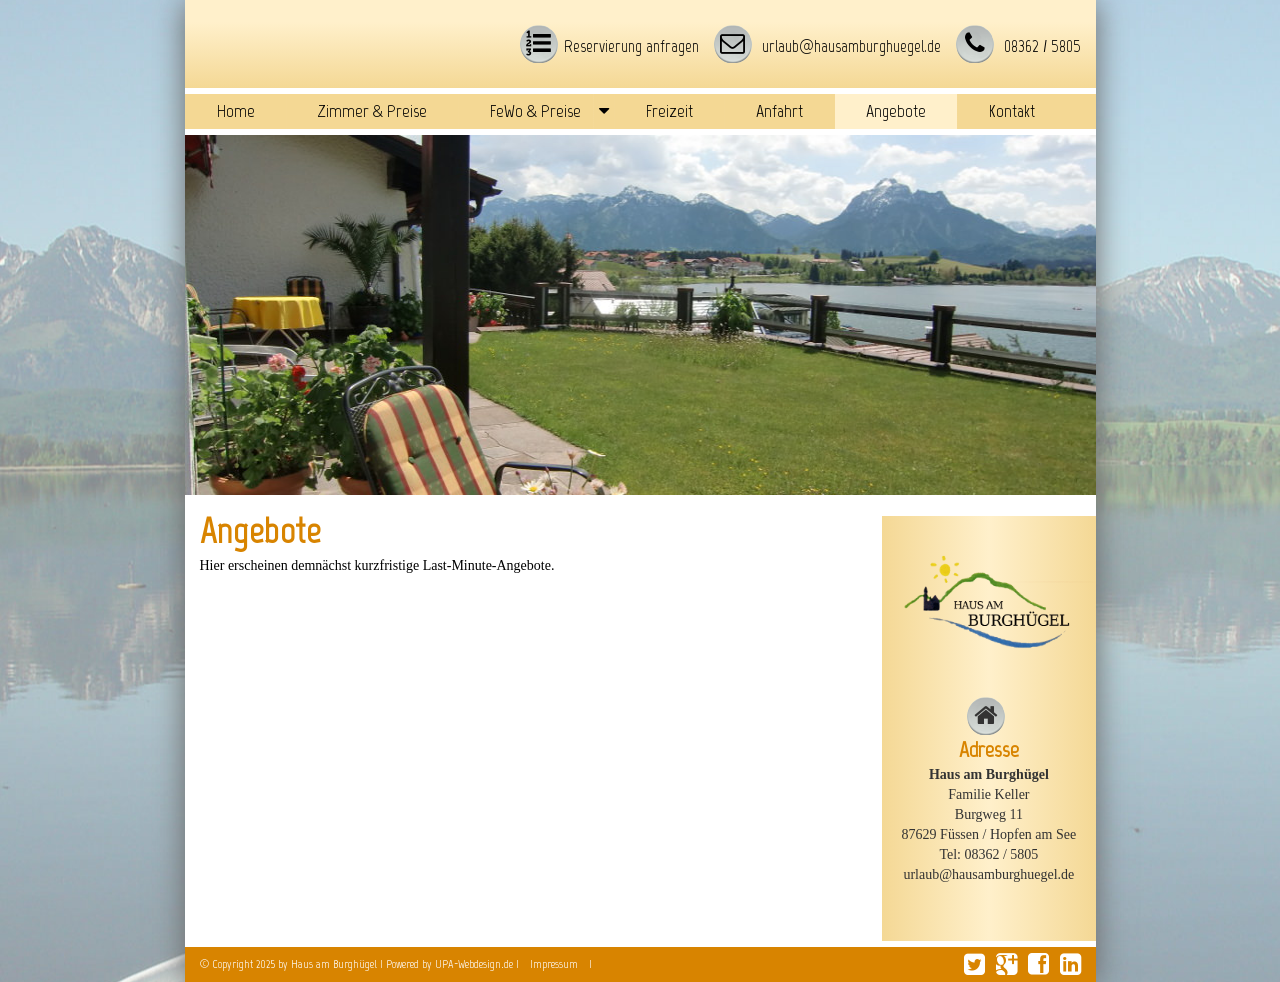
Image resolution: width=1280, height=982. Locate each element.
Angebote (896, 111)
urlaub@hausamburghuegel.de (849, 46)
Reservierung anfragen (631, 46)
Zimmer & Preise (372, 111)
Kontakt (1012, 111)
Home (236, 111)
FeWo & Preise (535, 111)
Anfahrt (779, 111)
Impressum (554, 964)
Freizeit (669, 111)
